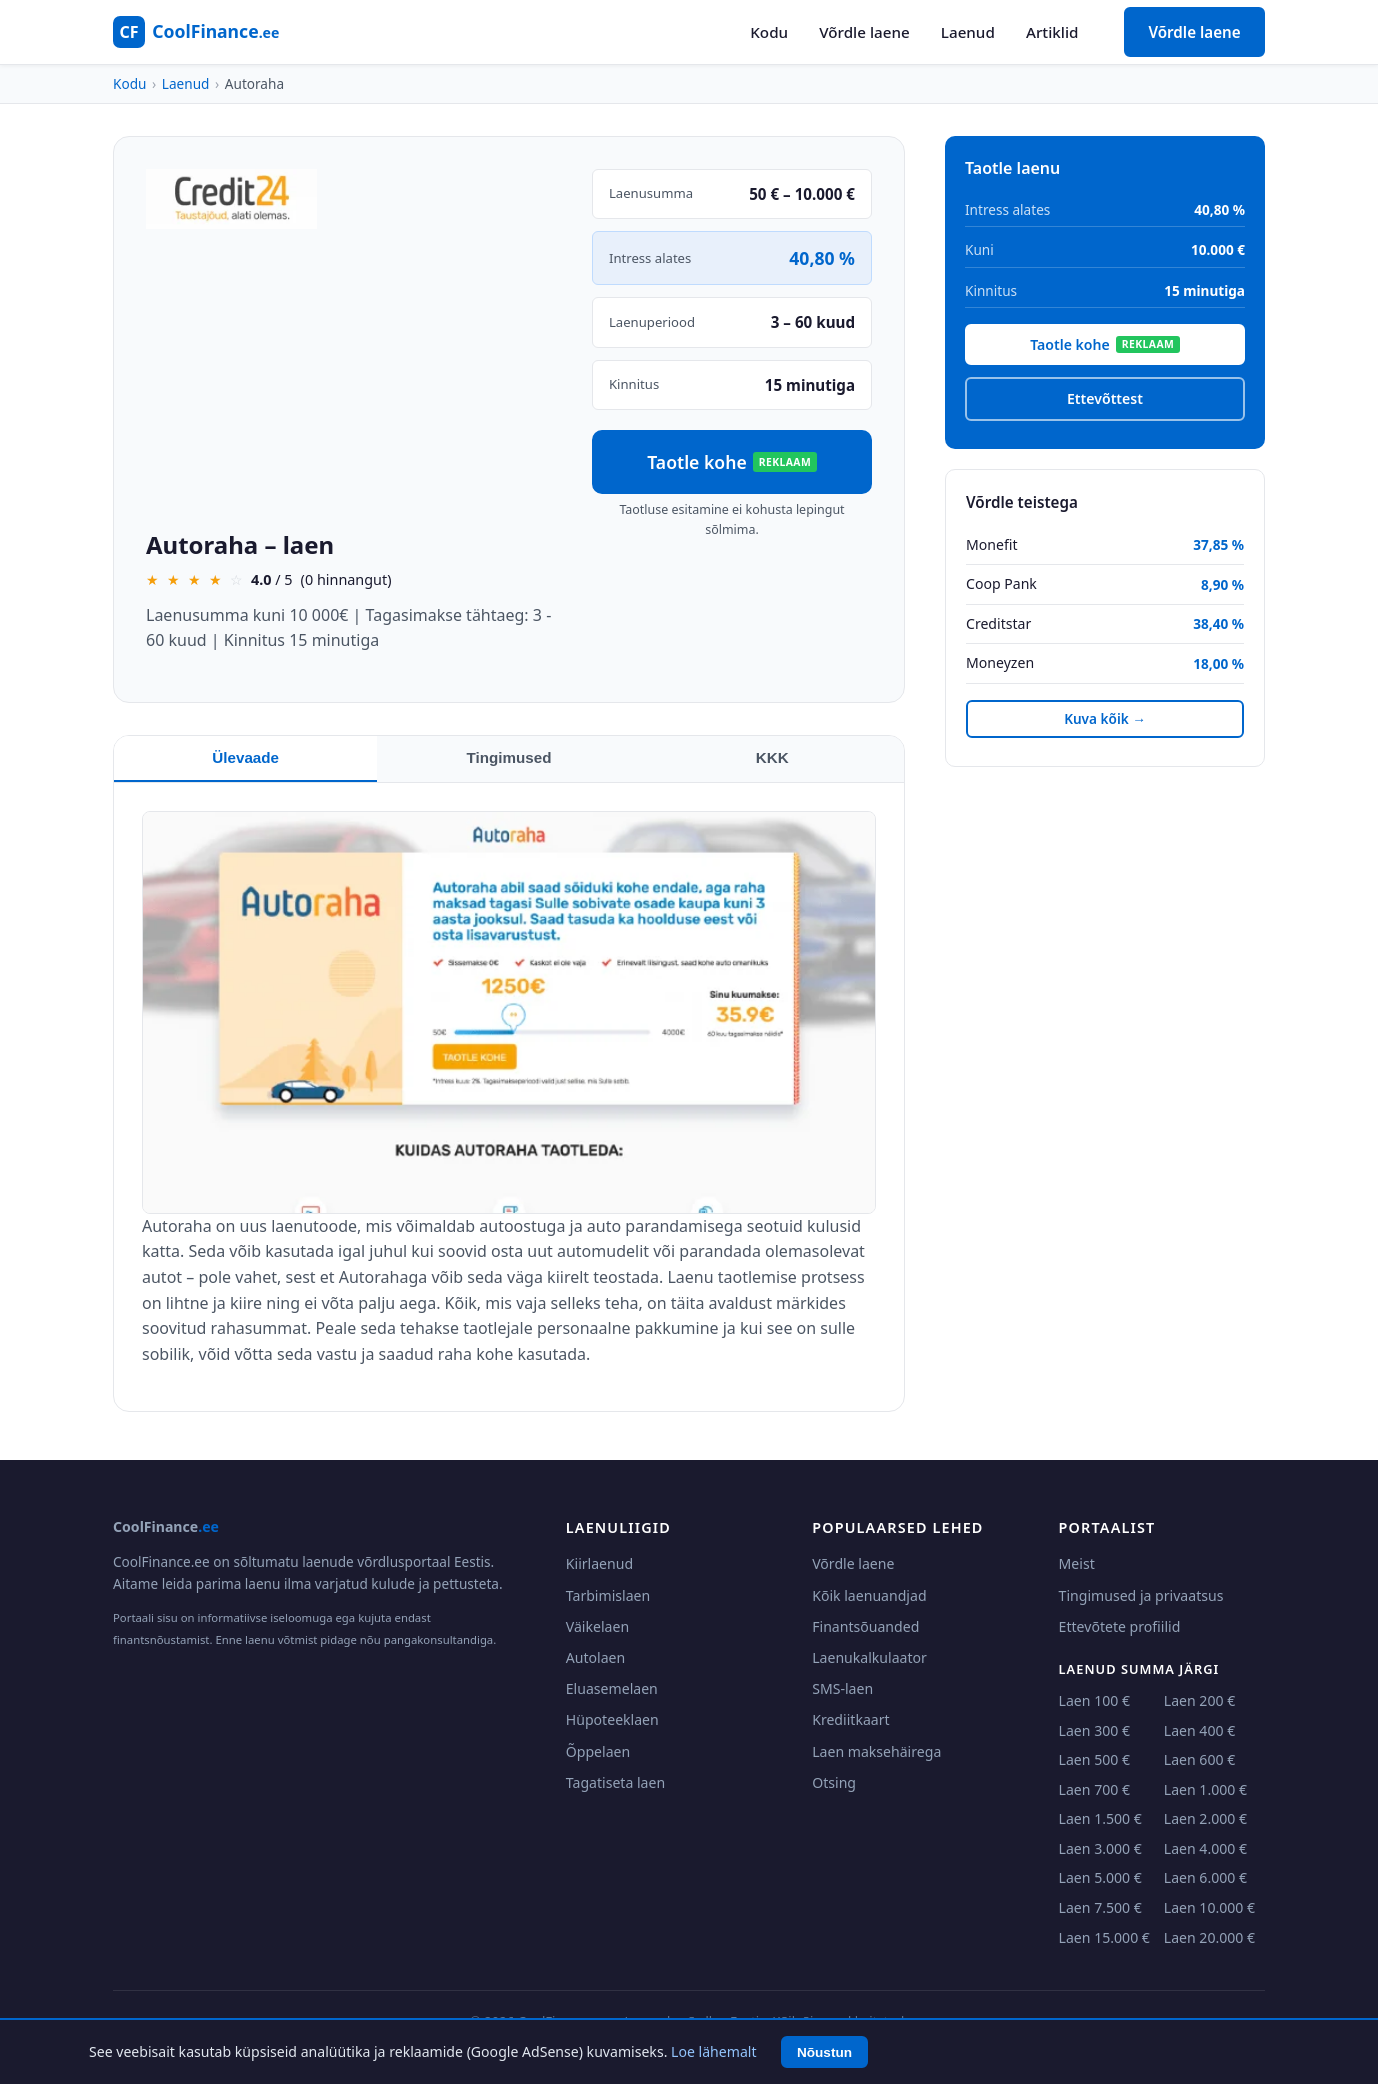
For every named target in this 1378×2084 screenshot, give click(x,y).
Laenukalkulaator (869, 1657)
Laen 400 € (1199, 1730)
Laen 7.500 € (1100, 1907)
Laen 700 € (1094, 1789)
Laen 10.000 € (1209, 1907)
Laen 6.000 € (1205, 1877)
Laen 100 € (1094, 1700)
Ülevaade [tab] (245, 757)
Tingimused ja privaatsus (1141, 1595)
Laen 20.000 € (1209, 1937)
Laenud (968, 32)
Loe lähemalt (713, 2051)
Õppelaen (598, 1751)
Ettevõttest (1105, 398)
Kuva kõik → (1105, 718)
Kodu (769, 32)
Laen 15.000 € (1104, 1937)
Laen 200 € (1199, 1700)
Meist (1077, 1563)
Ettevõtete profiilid (1120, 1626)
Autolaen (595, 1657)
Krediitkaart (850, 1719)
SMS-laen (842, 1688)
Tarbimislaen (608, 1595)
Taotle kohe (731, 462)
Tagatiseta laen (615, 1782)
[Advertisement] (353, 381)
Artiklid (1052, 32)
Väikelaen (597, 1626)
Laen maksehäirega (876, 1751)
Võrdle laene (864, 32)
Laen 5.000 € (1100, 1877)
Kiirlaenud (599, 1563)
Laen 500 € (1094, 1759)
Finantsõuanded (865, 1626)
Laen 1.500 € (1100, 1818)
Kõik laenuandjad (869, 1595)
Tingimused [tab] (509, 757)
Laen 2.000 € (1205, 1818)
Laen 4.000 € (1205, 1848)
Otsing (834, 1782)
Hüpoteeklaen (612, 1719)
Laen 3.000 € (1100, 1848)
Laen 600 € (1199, 1759)
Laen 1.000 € (1205, 1789)
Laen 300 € (1094, 1730)
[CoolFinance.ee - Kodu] (196, 32)
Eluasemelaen (612, 1688)
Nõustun (824, 2052)
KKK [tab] (772, 757)
